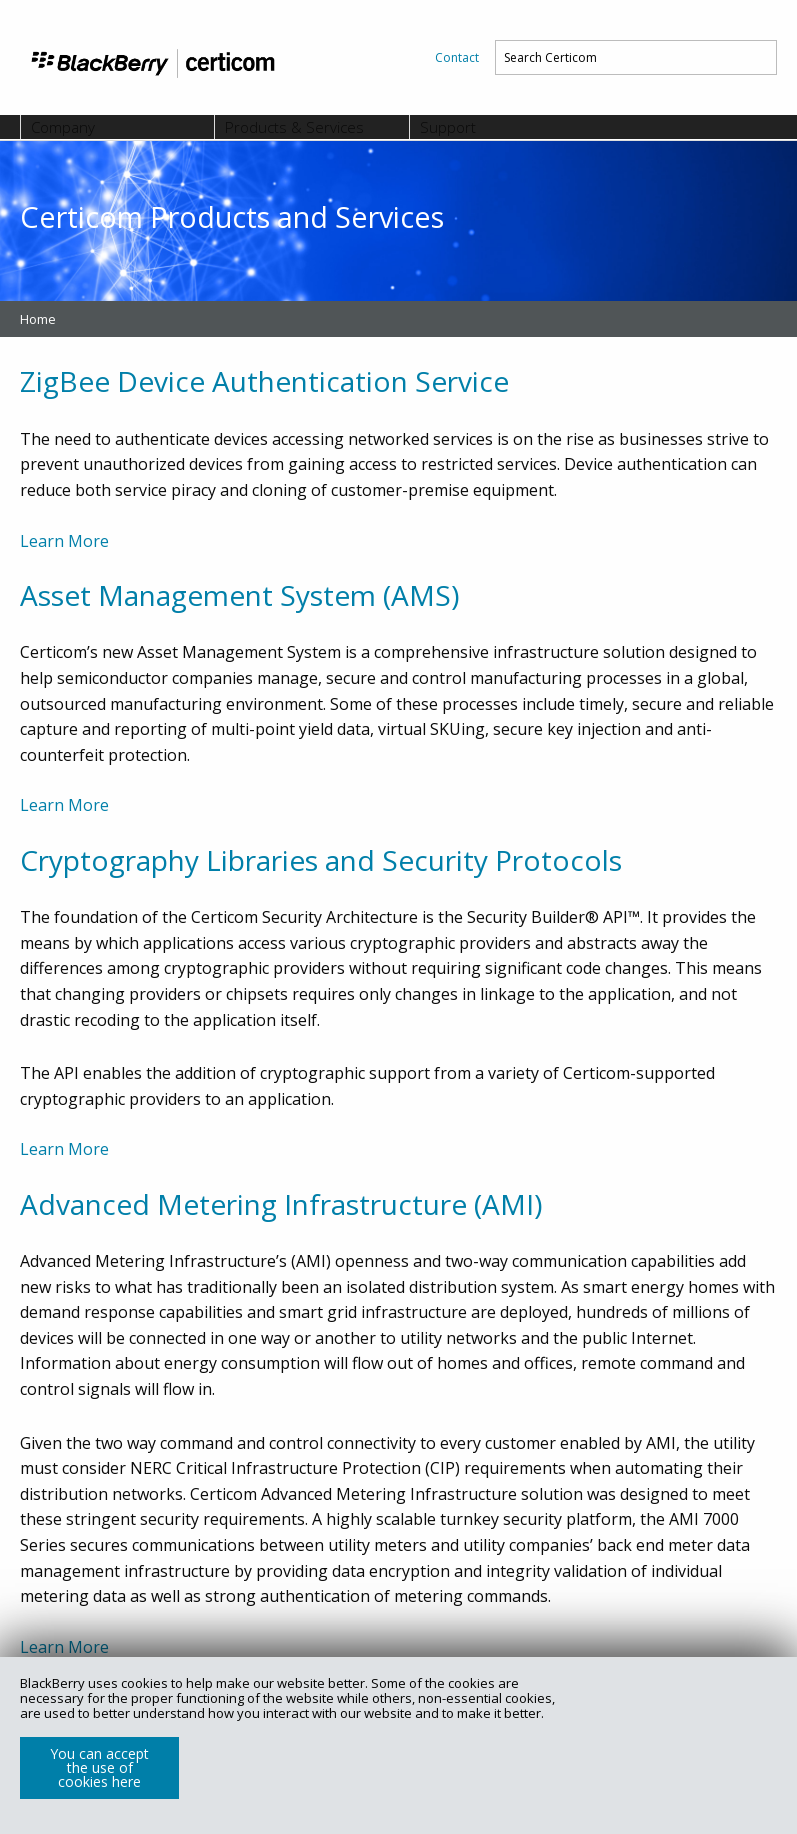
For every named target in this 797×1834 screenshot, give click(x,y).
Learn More (64, 541)
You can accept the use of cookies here (99, 1767)
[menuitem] (457, 57)
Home (38, 319)
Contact (457, 57)
